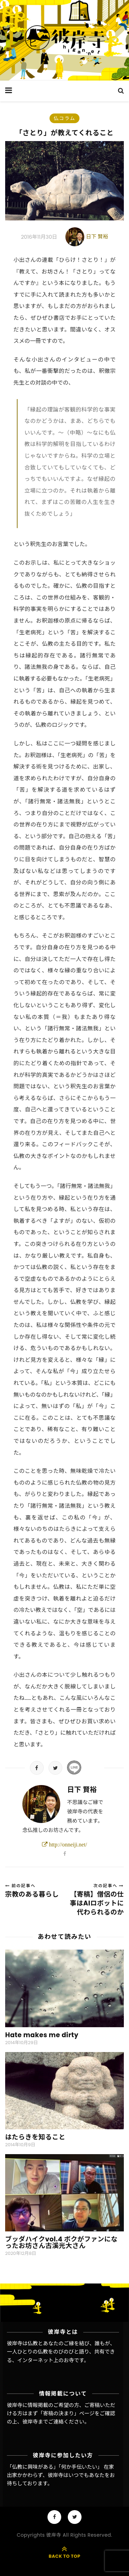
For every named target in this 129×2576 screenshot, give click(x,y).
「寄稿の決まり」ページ (66, 2413)
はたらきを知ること (35, 2137)
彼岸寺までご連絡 (43, 2421)
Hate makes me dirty (41, 2035)
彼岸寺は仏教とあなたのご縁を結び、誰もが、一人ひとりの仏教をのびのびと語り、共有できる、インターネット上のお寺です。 (61, 2352)
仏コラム (65, 118)
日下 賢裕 (97, 236)
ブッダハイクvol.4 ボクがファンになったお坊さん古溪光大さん (61, 2242)
